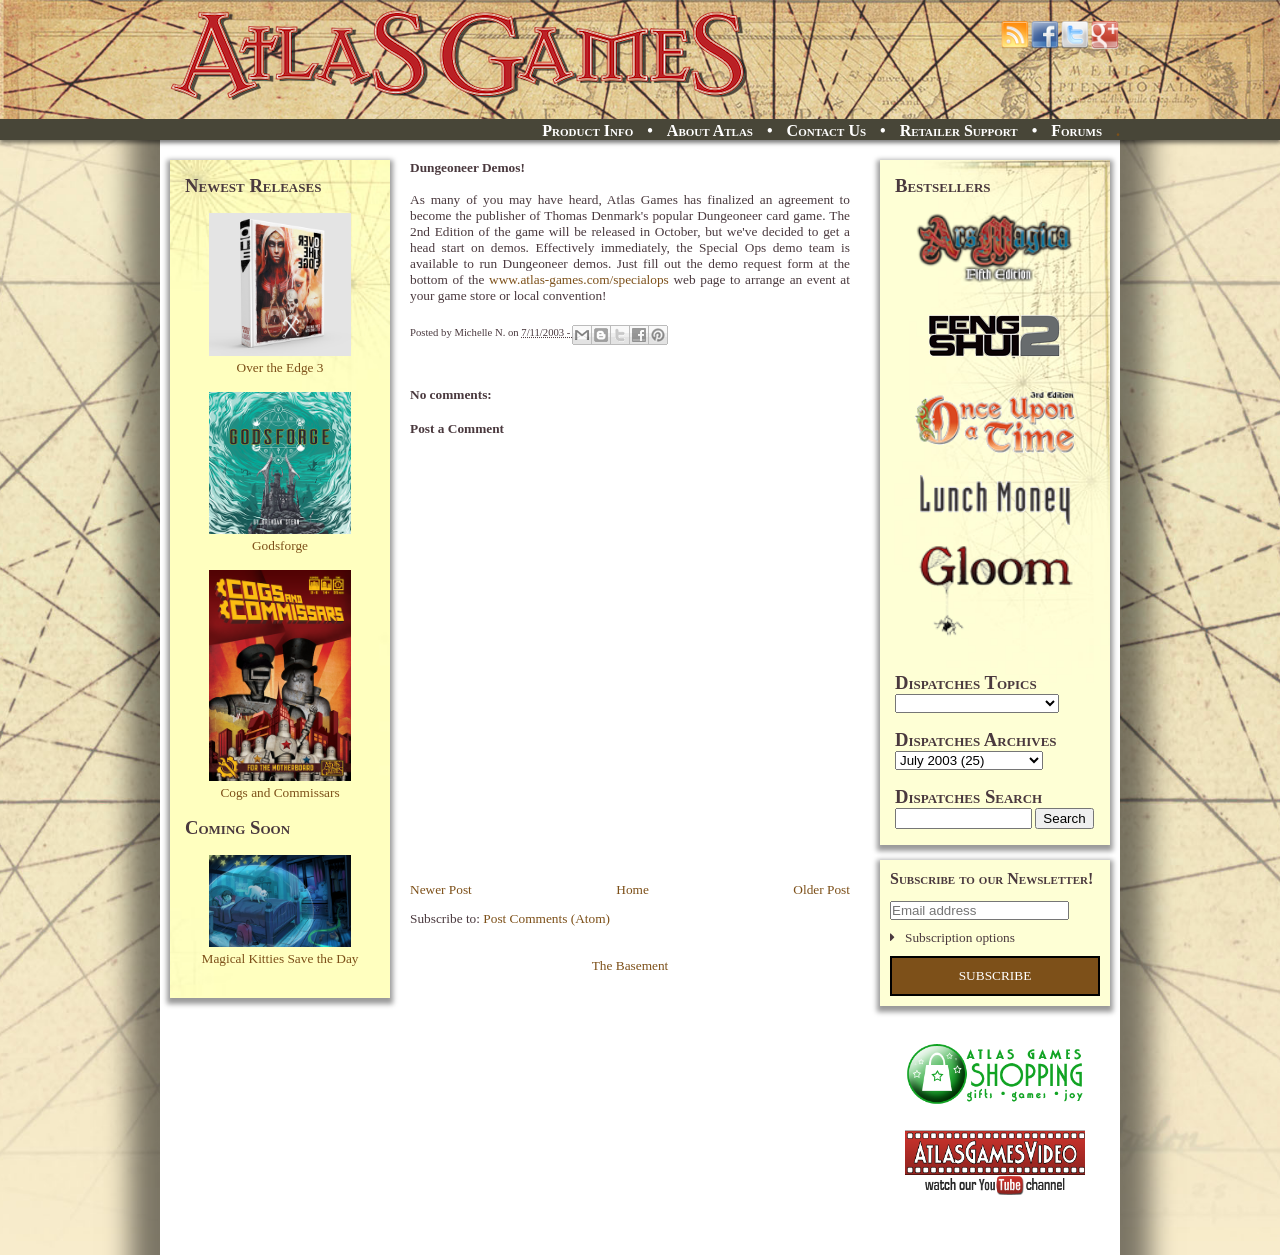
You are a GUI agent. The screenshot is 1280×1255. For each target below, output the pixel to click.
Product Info (587, 130)
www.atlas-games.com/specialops (579, 279)
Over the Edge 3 (280, 367)
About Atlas (710, 130)
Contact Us (826, 130)
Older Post (821, 889)
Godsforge (280, 545)
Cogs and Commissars (279, 792)
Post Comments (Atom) (546, 918)
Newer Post (441, 889)
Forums (1076, 130)
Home (632, 889)
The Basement (630, 965)
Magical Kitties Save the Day (280, 958)
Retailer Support (959, 130)
